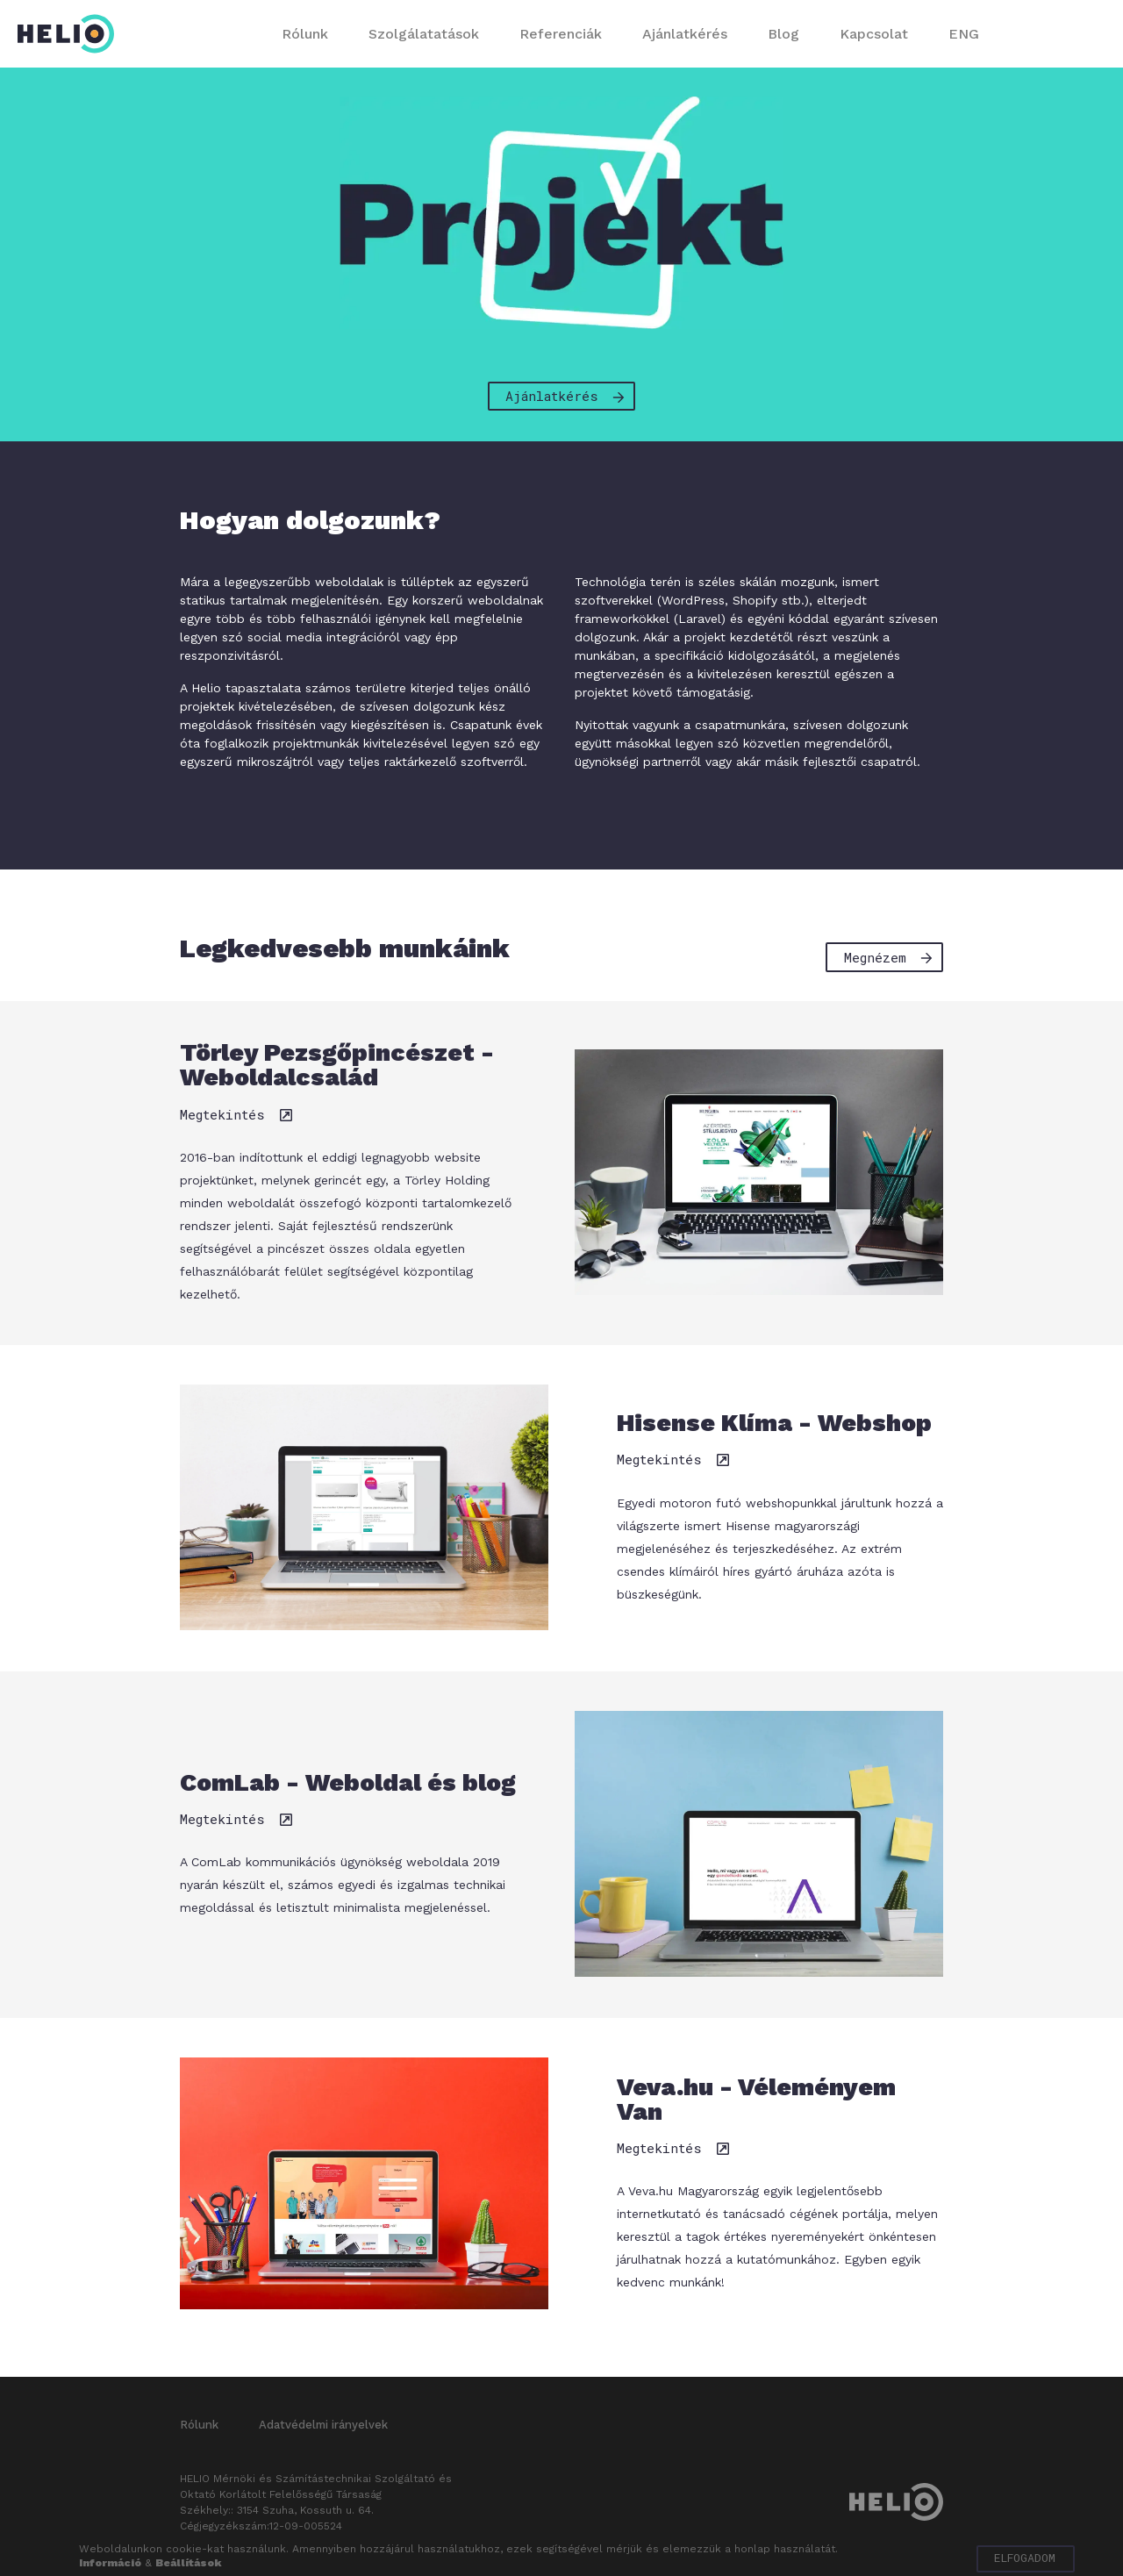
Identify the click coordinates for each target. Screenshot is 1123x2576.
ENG (963, 33)
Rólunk (305, 33)
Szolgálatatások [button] (423, 33)
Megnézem (891, 956)
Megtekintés (232, 1121)
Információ (110, 2563)
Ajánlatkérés (684, 33)
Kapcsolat (874, 33)
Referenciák (560, 33)
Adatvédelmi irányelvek (323, 2431)
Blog (783, 33)
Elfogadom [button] (1021, 2558)
